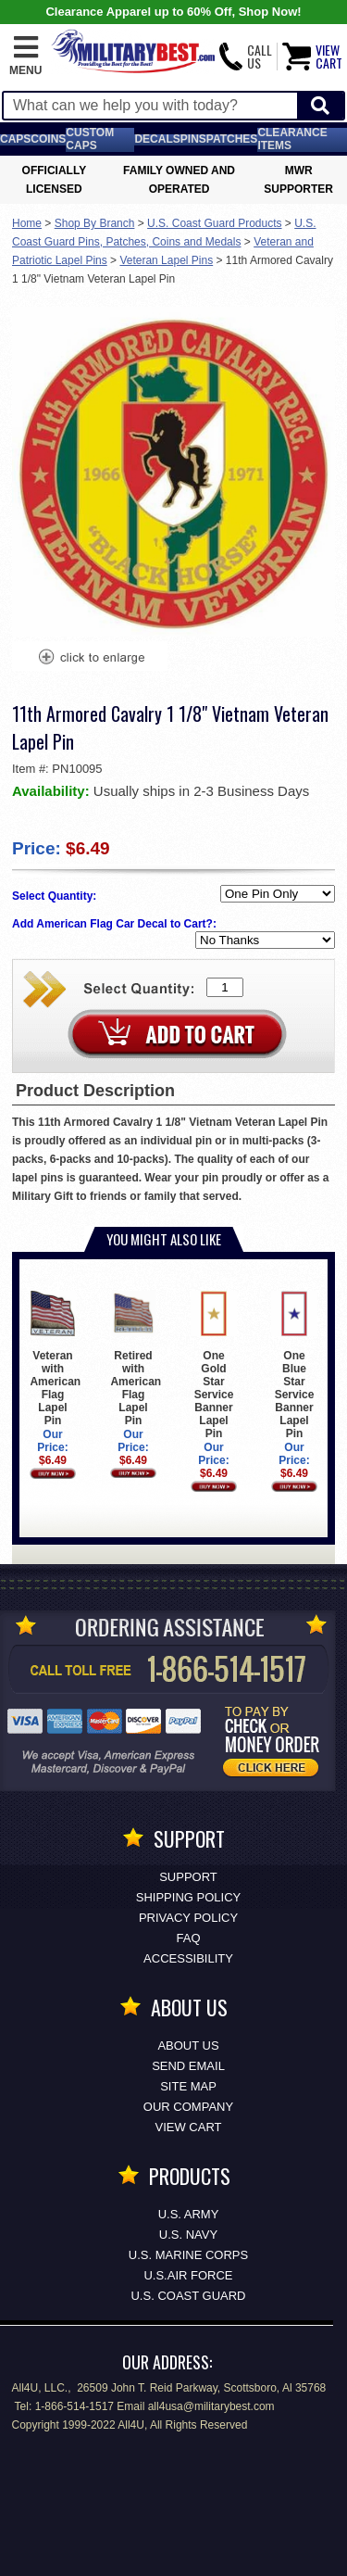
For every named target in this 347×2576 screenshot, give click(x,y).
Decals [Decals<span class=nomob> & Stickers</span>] (157, 139)
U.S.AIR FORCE (187, 2275)
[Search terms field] (150, 105)
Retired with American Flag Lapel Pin (135, 1359)
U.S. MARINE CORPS (188, 2255)
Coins (48, 139)
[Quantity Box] (224, 987)
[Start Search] (320, 106)
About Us (187, 2045)
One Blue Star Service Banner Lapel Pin (293, 1365)
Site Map (188, 2086)
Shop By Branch (95, 223)
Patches (232, 139)
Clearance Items (292, 139)
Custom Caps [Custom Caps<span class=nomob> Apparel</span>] (90, 139)
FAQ (188, 1938)
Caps (15, 139)
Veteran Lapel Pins (166, 260)
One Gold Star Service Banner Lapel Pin (213, 1365)
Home (27, 223)
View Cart (188, 2127)
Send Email (188, 2066)
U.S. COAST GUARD (187, 2296)
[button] (25, 56)
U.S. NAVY (188, 2234)
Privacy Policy (188, 1918)
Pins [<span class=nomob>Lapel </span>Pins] (193, 139)
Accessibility (188, 1958)
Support (188, 1877)
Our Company (188, 2107)
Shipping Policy (188, 1897)
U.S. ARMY (188, 2214)
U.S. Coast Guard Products (214, 223)
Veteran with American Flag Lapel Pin (55, 1359)
